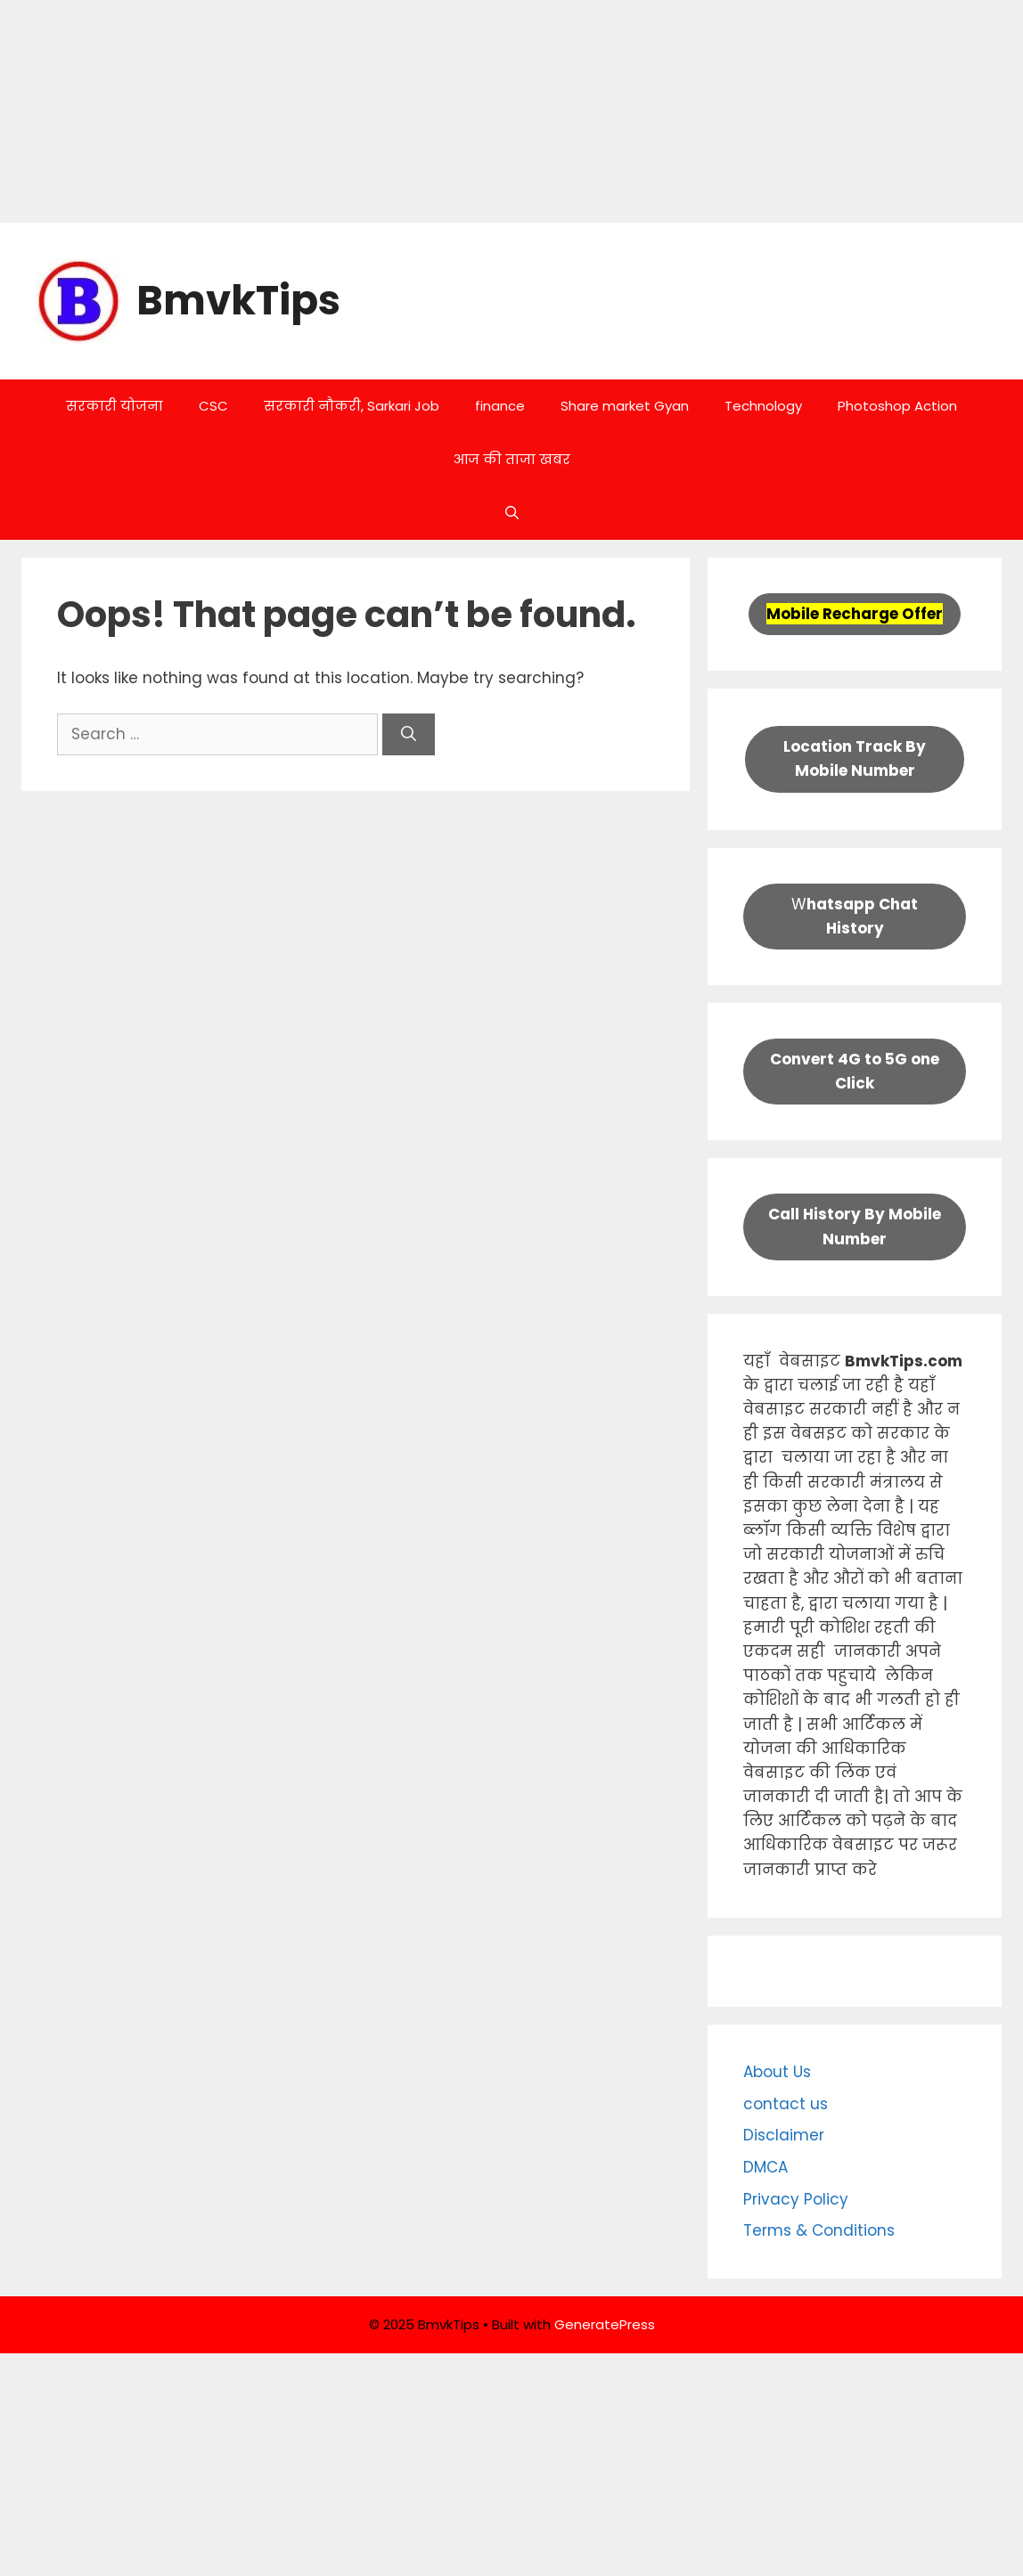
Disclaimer (783, 2135)
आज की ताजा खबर (512, 459)
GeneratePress (604, 2324)
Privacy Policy (795, 2199)
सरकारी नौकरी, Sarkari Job (351, 405)
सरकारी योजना (114, 405)
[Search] (408, 734)
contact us (785, 2104)
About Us (777, 2072)
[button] (511, 513)
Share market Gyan (625, 405)
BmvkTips (238, 301)
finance (500, 405)
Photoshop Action (897, 405)
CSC (213, 405)
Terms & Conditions (819, 2230)
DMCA (765, 2167)
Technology (763, 405)
